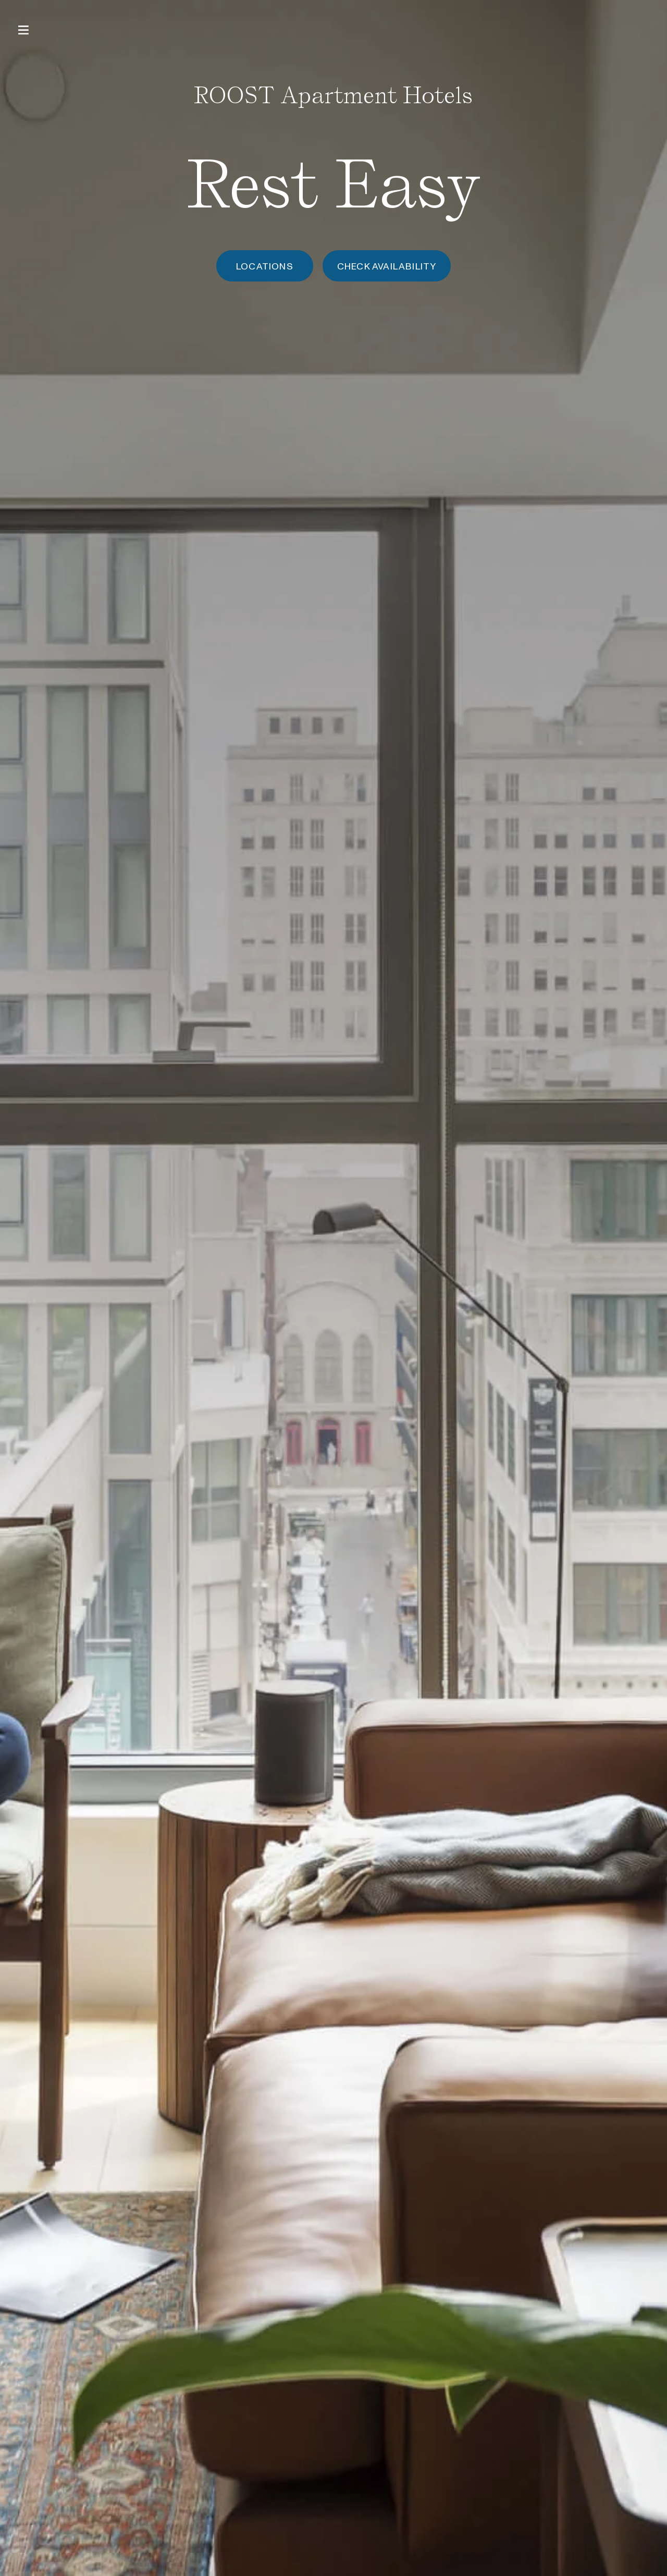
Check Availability (387, 266)
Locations (264, 266)
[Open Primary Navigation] (23, 30)
